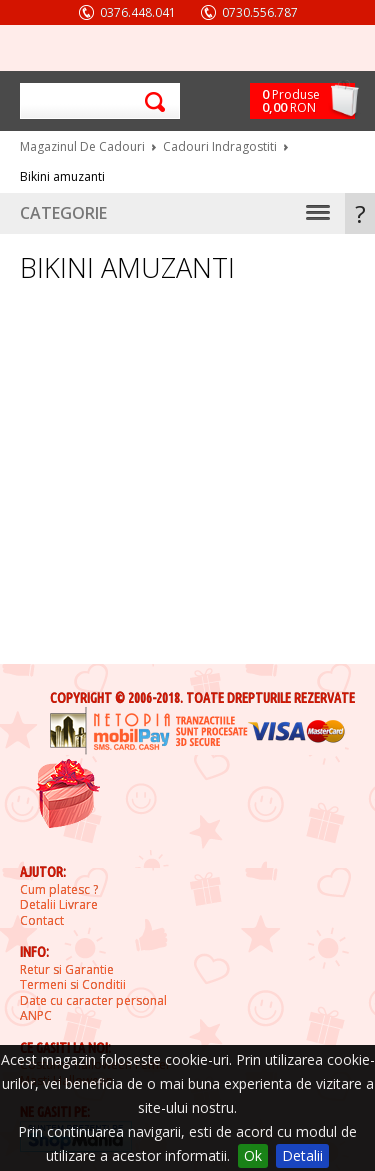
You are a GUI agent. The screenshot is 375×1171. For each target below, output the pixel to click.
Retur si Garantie (67, 970)
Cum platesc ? (59, 890)
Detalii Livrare (59, 905)
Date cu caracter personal (93, 1001)
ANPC (36, 1016)
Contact (42, 921)
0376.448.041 (138, 12)
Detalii (302, 1155)
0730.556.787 (260, 12)
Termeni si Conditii (73, 985)
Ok (253, 1155)
